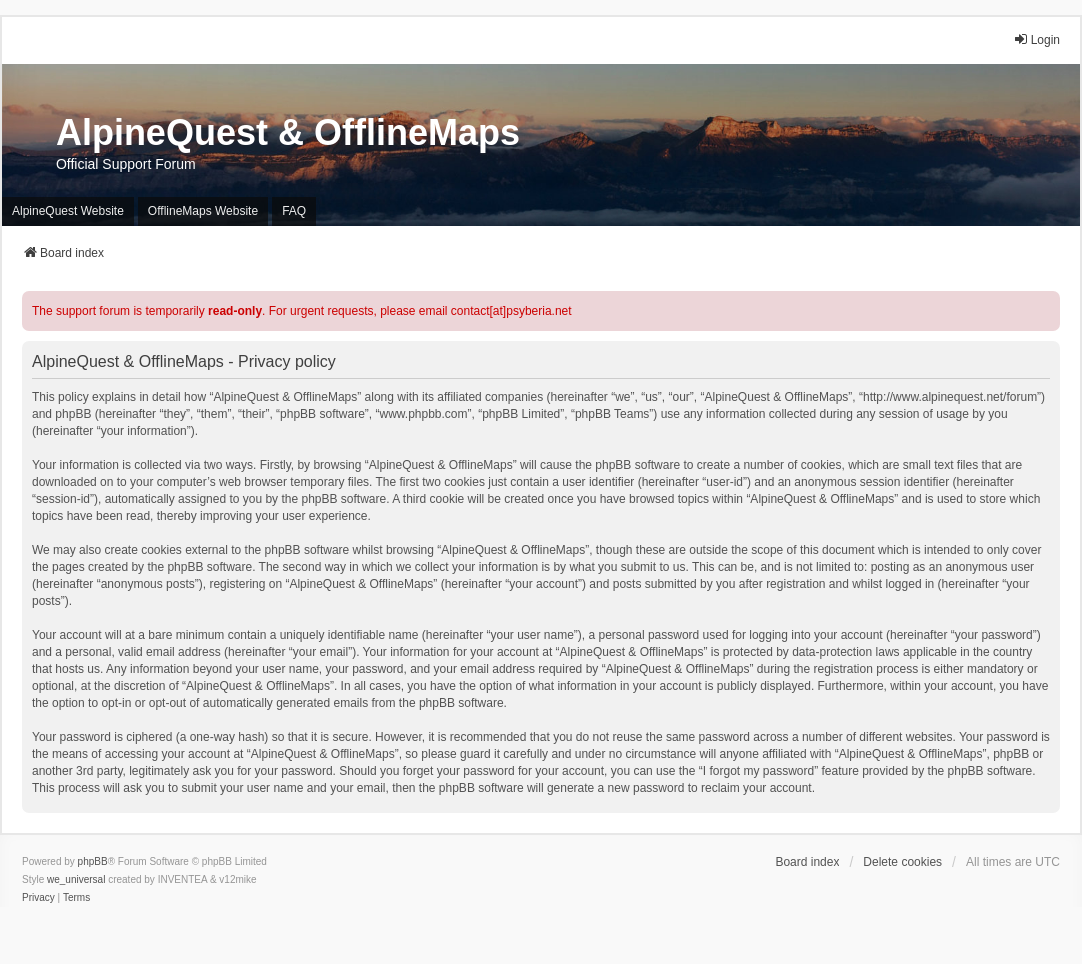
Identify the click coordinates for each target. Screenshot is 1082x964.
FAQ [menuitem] (294, 211)
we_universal (76, 879)
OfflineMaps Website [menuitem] (203, 211)
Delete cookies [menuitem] (902, 862)
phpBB (93, 861)
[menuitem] (38, 898)
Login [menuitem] (1036, 39)
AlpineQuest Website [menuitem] (68, 211)
